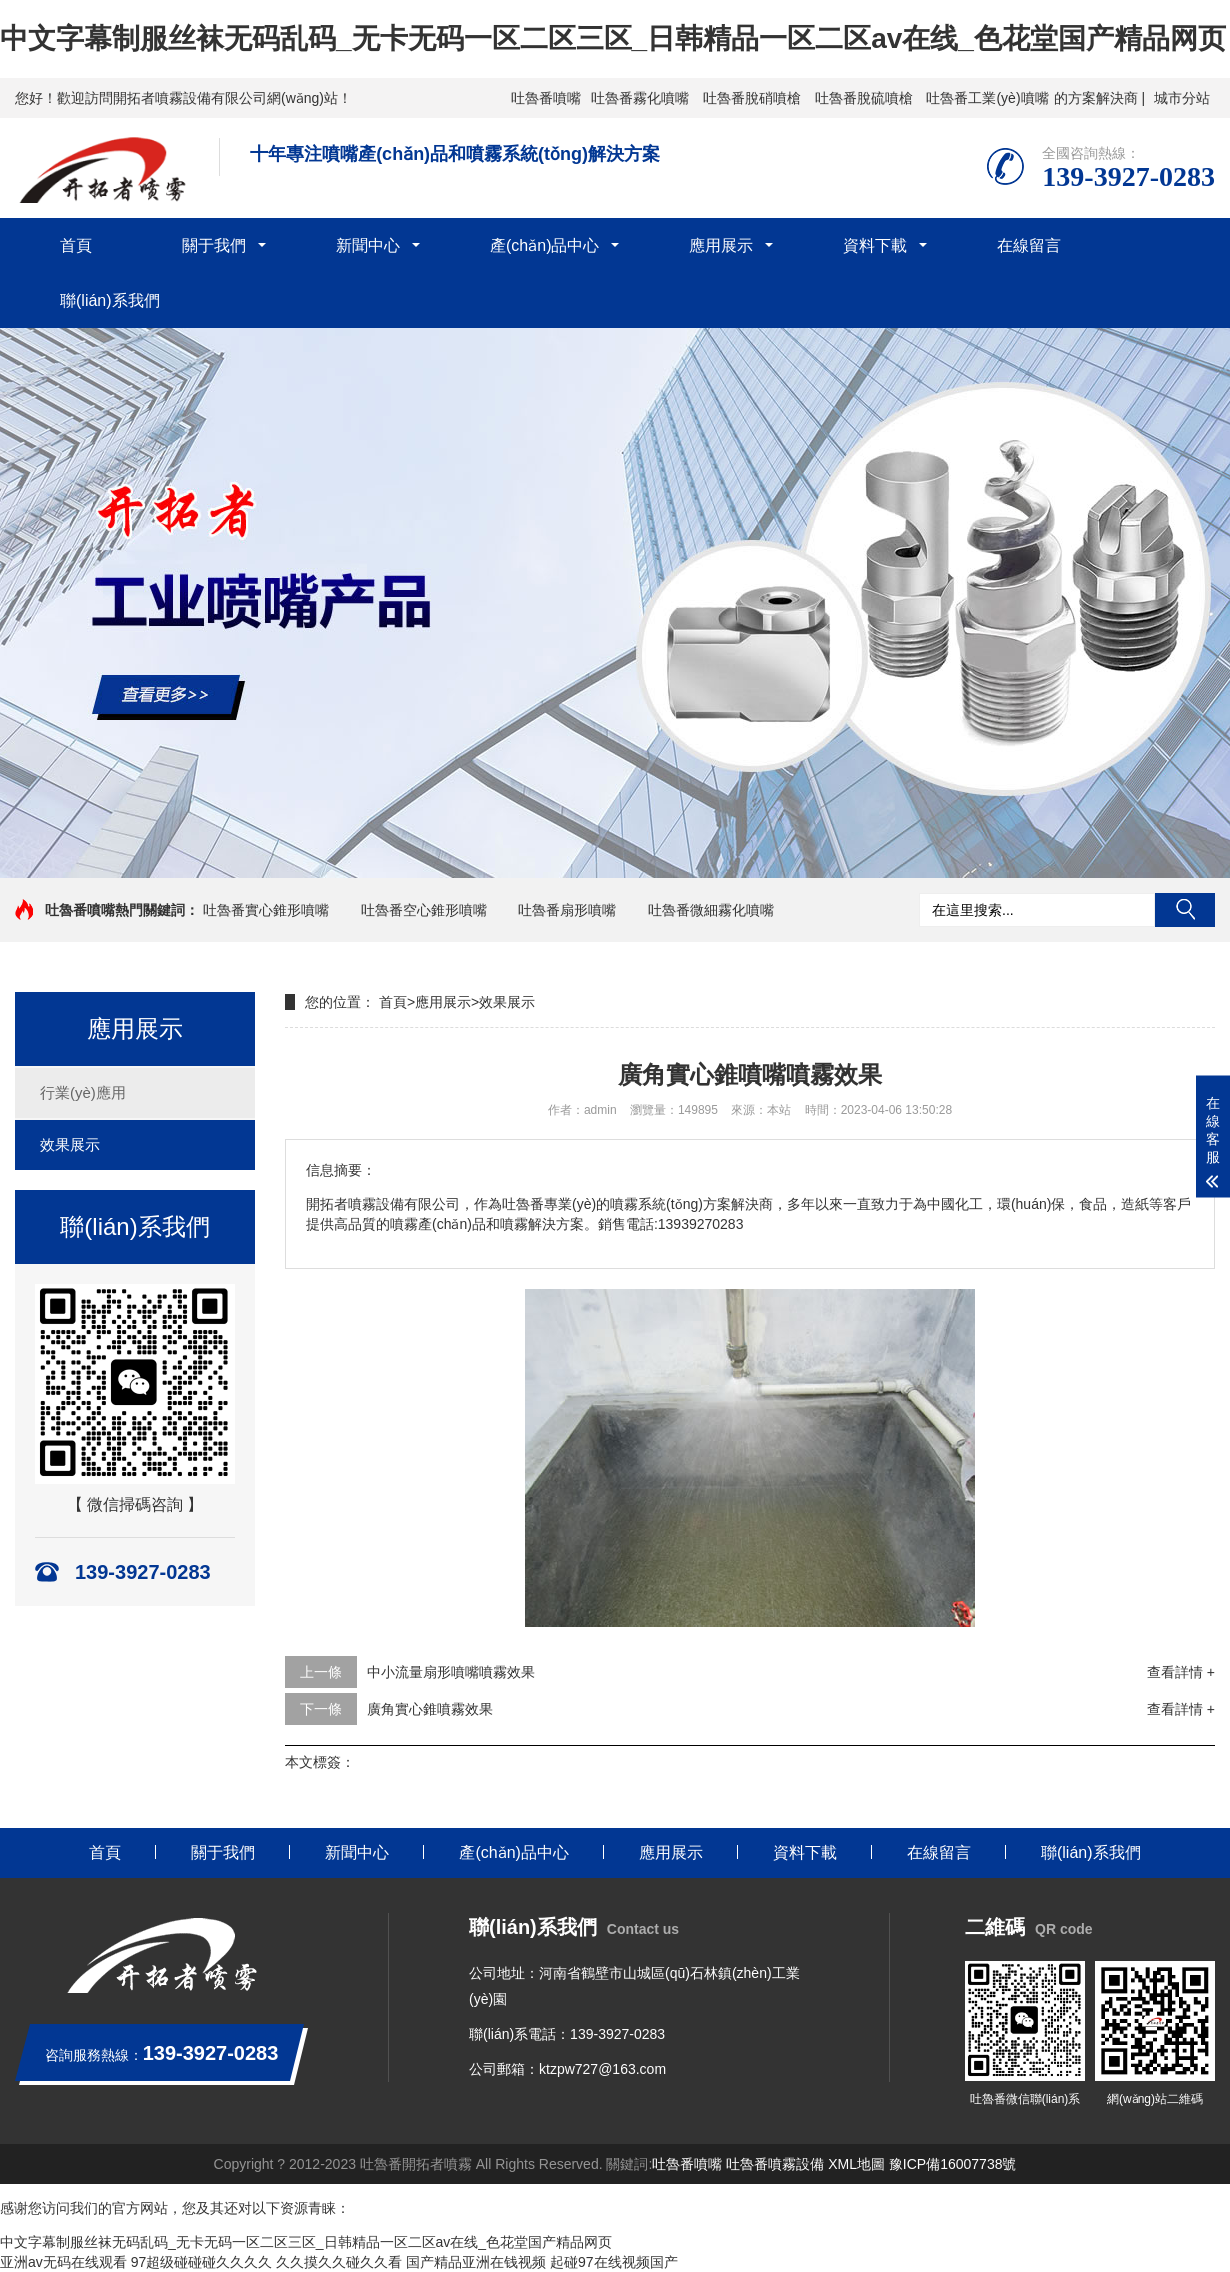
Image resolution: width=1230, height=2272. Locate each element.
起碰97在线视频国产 (614, 2262)
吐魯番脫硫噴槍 (864, 98)
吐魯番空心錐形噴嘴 (424, 910)
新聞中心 (368, 245)
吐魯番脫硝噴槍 (752, 98)
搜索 (1185, 910)
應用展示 (721, 245)
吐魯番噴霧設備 (775, 2164)
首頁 (76, 245)
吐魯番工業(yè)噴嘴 (987, 98)
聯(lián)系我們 (110, 300)
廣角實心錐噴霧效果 (430, 1709)
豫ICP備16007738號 (953, 2164)
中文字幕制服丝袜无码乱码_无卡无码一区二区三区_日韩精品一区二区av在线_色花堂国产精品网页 (613, 38)
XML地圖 (856, 2164)
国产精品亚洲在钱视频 (476, 2262)
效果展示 (70, 1144)
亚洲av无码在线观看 (63, 2262)
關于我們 (214, 245)
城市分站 (1182, 98)
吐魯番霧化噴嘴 (640, 98)
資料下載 (875, 245)
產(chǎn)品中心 (544, 245)
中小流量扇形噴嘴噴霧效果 (451, 1672)
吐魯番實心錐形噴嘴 (266, 910)
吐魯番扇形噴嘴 (567, 910)
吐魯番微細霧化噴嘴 (711, 910)
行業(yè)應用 (83, 1092)
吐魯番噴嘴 (546, 98)
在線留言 (1029, 245)
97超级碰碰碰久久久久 (202, 2262)
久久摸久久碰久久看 (339, 2262)
